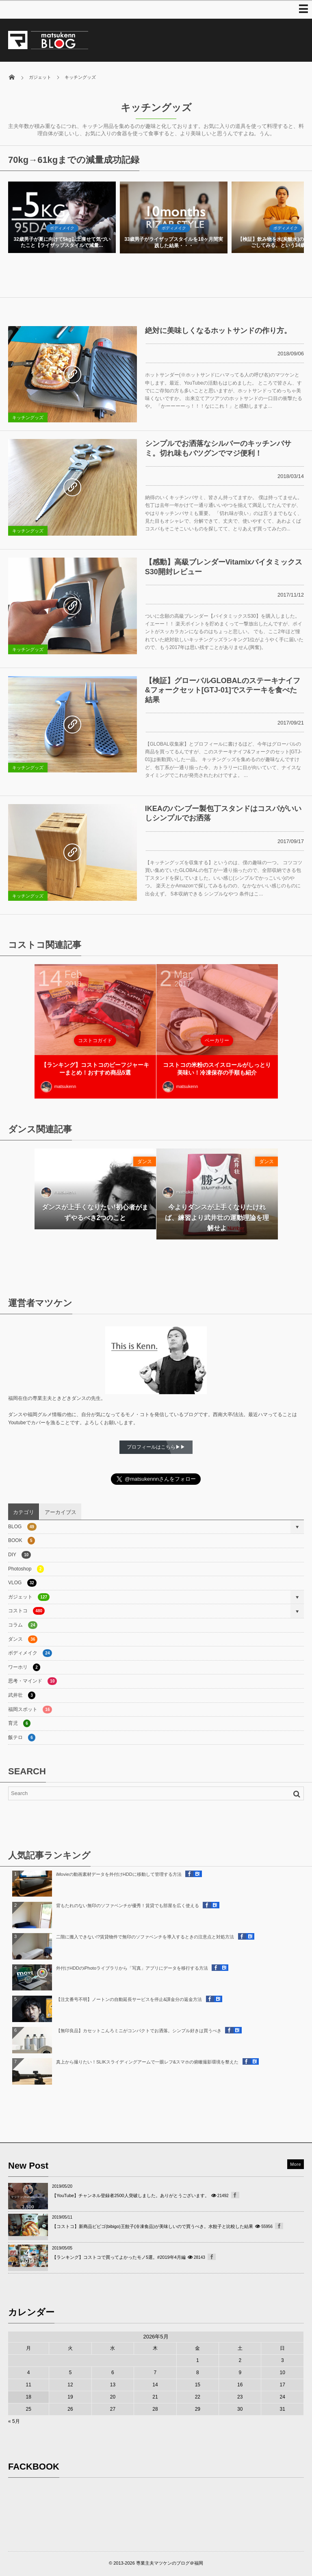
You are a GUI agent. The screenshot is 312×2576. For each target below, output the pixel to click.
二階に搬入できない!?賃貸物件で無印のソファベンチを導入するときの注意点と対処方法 (145, 1936)
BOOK (21, 1540)
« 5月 (14, 2421)
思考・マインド (32, 1681)
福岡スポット (30, 1709)
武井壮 (21, 1695)
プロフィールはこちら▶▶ (156, 1447)
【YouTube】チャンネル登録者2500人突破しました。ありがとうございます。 (130, 2195)
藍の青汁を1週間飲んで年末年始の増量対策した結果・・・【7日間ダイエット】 (62, 242)
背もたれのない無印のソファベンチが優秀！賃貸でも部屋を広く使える (127, 1905)
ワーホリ (24, 1667)
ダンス (144, 1161)
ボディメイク (62, 228)
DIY (19, 1555)
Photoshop (26, 1569)
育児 (19, 1723)
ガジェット (29, 1597)
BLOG (22, 1527)
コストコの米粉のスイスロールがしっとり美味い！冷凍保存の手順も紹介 (217, 1069)
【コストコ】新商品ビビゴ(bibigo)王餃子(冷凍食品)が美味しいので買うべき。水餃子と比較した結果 (152, 2226)
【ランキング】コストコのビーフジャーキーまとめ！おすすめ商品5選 (95, 1069)
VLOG (22, 1583)
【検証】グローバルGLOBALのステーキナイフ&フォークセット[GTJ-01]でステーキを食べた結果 (222, 690)
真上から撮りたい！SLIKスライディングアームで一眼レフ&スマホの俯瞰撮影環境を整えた (147, 2061)
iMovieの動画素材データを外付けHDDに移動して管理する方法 (119, 1874)
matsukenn (58, 1086)
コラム (22, 1625)
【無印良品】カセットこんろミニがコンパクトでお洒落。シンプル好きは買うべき (138, 2030)
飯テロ (21, 1737)
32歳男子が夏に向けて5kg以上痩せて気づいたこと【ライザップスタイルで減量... (173, 242)
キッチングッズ (27, 417)
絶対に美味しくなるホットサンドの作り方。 (218, 331)
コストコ (26, 1611)
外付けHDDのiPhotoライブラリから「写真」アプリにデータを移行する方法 (132, 1968)
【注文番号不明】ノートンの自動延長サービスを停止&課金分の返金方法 (129, 1999)
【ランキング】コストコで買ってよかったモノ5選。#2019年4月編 (119, 2257)
